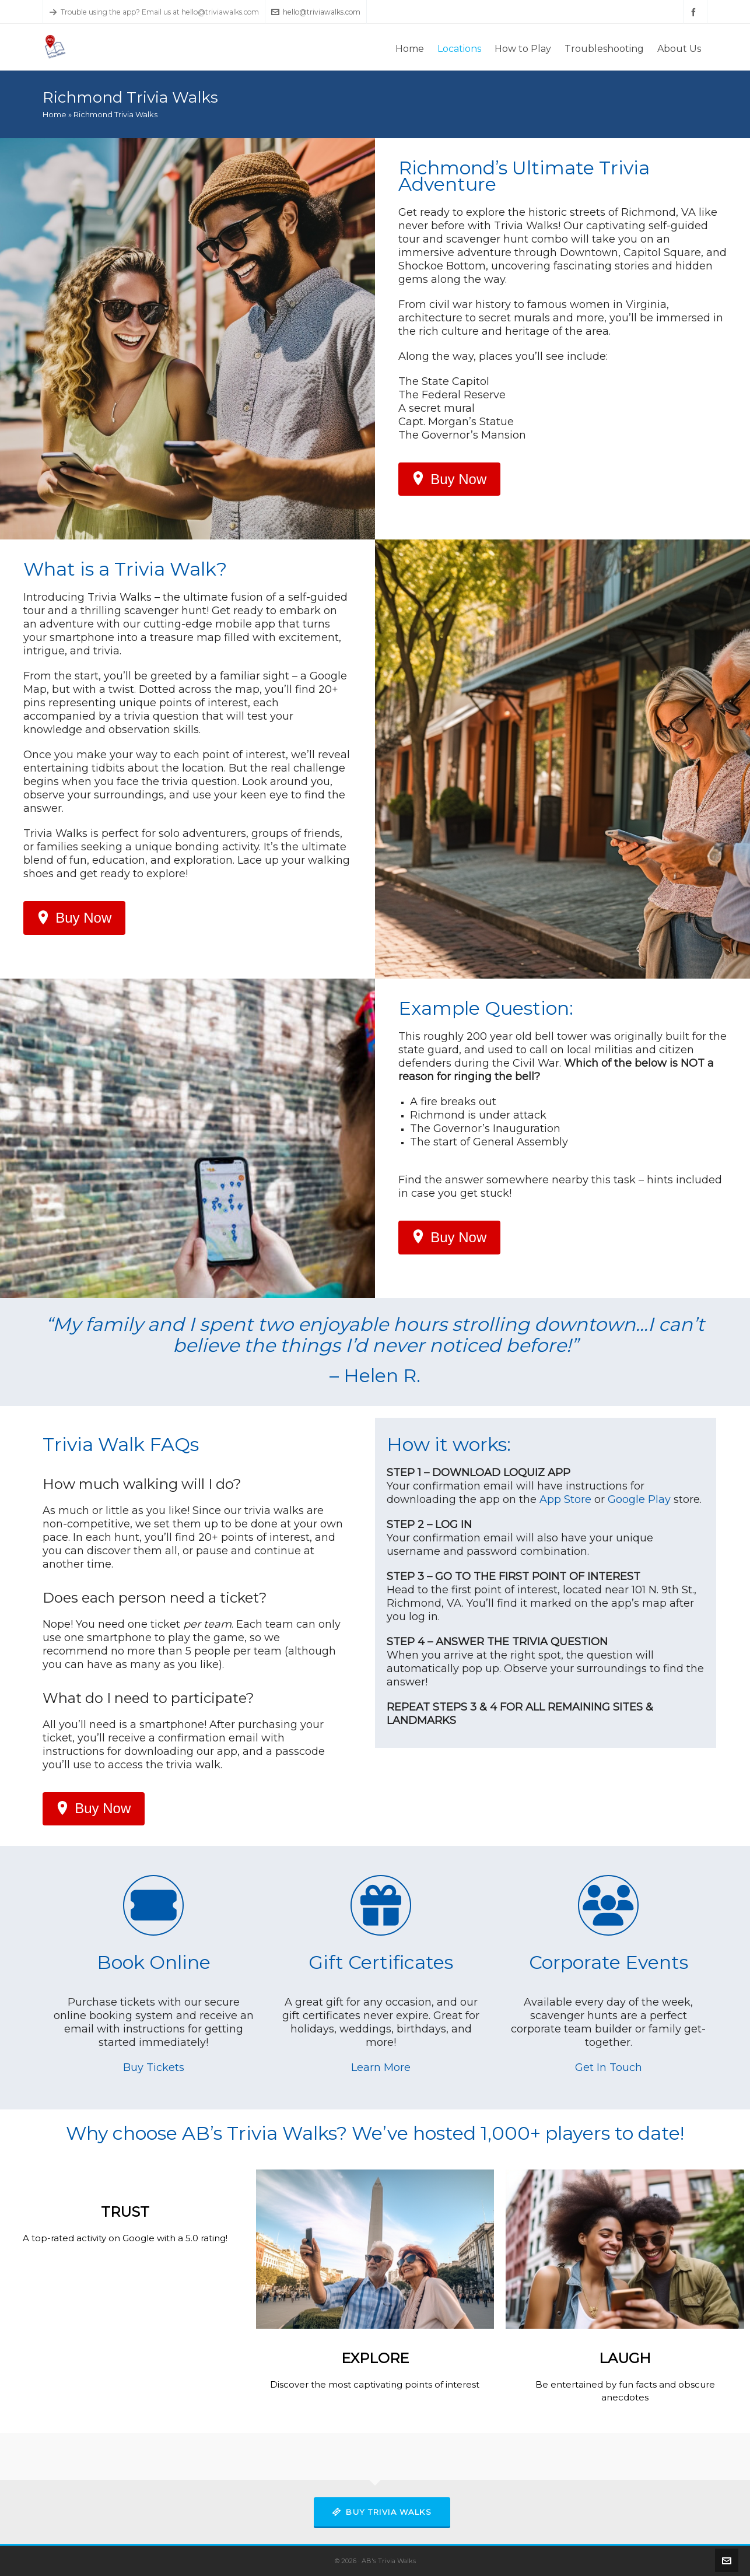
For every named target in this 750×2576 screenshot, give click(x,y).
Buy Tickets (153, 2067)
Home (54, 114)
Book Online (154, 1962)
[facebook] (695, 12)
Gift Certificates (381, 1962)
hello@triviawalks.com (315, 12)
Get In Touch (608, 2067)
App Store (565, 1499)
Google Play (639, 1499)
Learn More (381, 2067)
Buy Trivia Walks (382, 2512)
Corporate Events (608, 1962)
